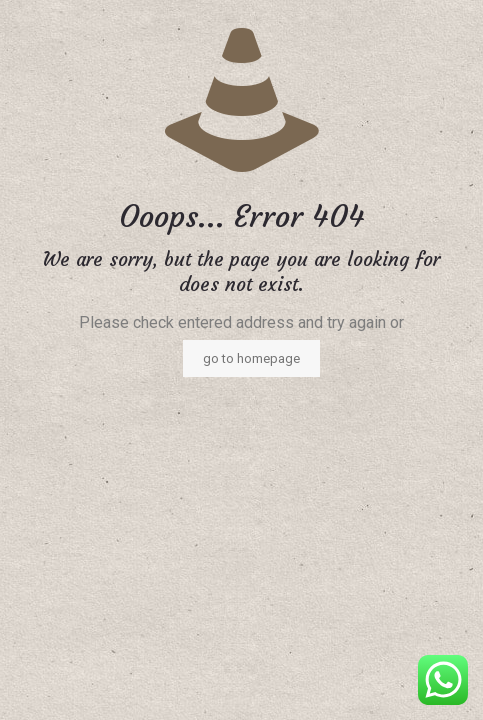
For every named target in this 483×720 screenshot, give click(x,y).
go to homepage (251, 358)
